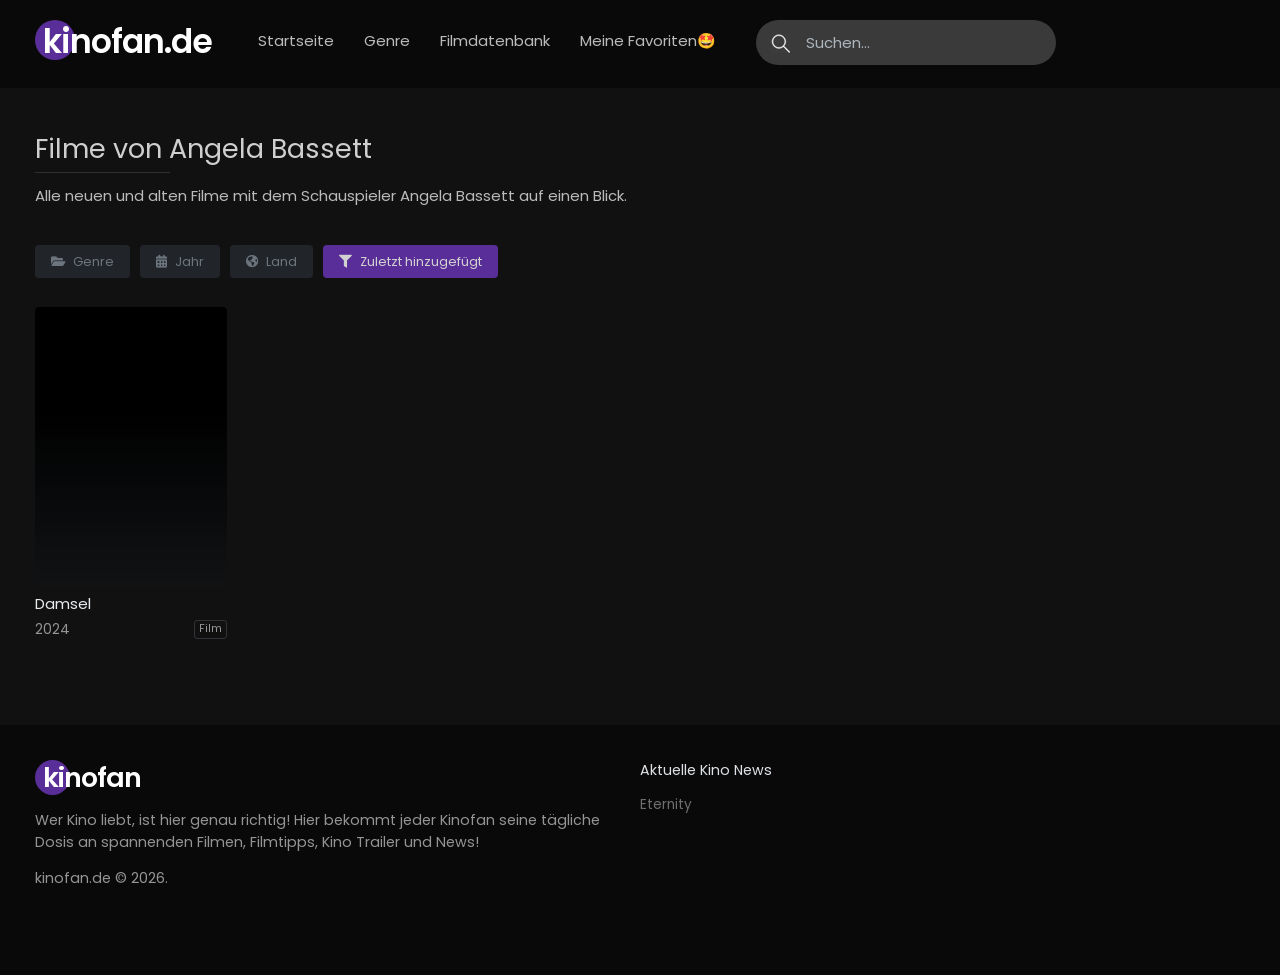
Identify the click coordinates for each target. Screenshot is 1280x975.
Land (271, 261)
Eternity (666, 804)
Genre (387, 40)
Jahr (180, 261)
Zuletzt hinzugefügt (410, 261)
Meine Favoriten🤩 (648, 40)
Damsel (63, 604)
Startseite (296, 40)
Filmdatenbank (495, 40)
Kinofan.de (127, 41)
